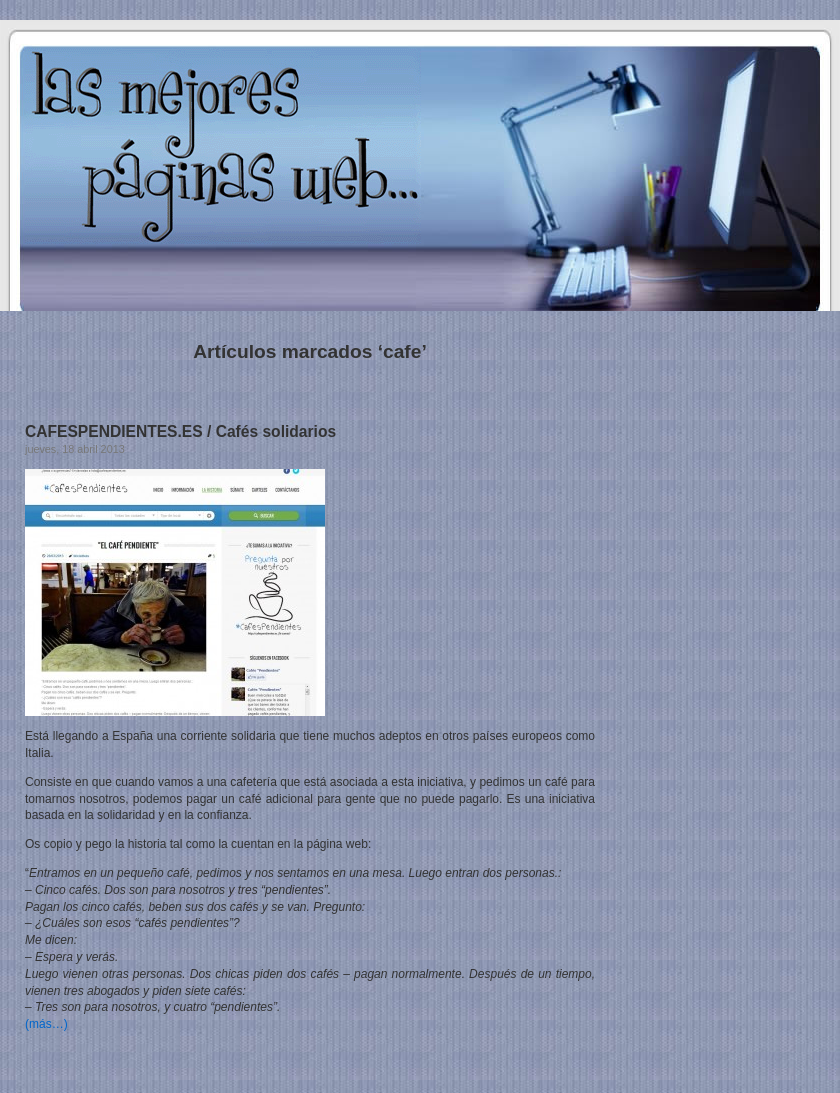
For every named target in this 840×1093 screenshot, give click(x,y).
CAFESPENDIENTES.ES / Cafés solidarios (180, 431)
